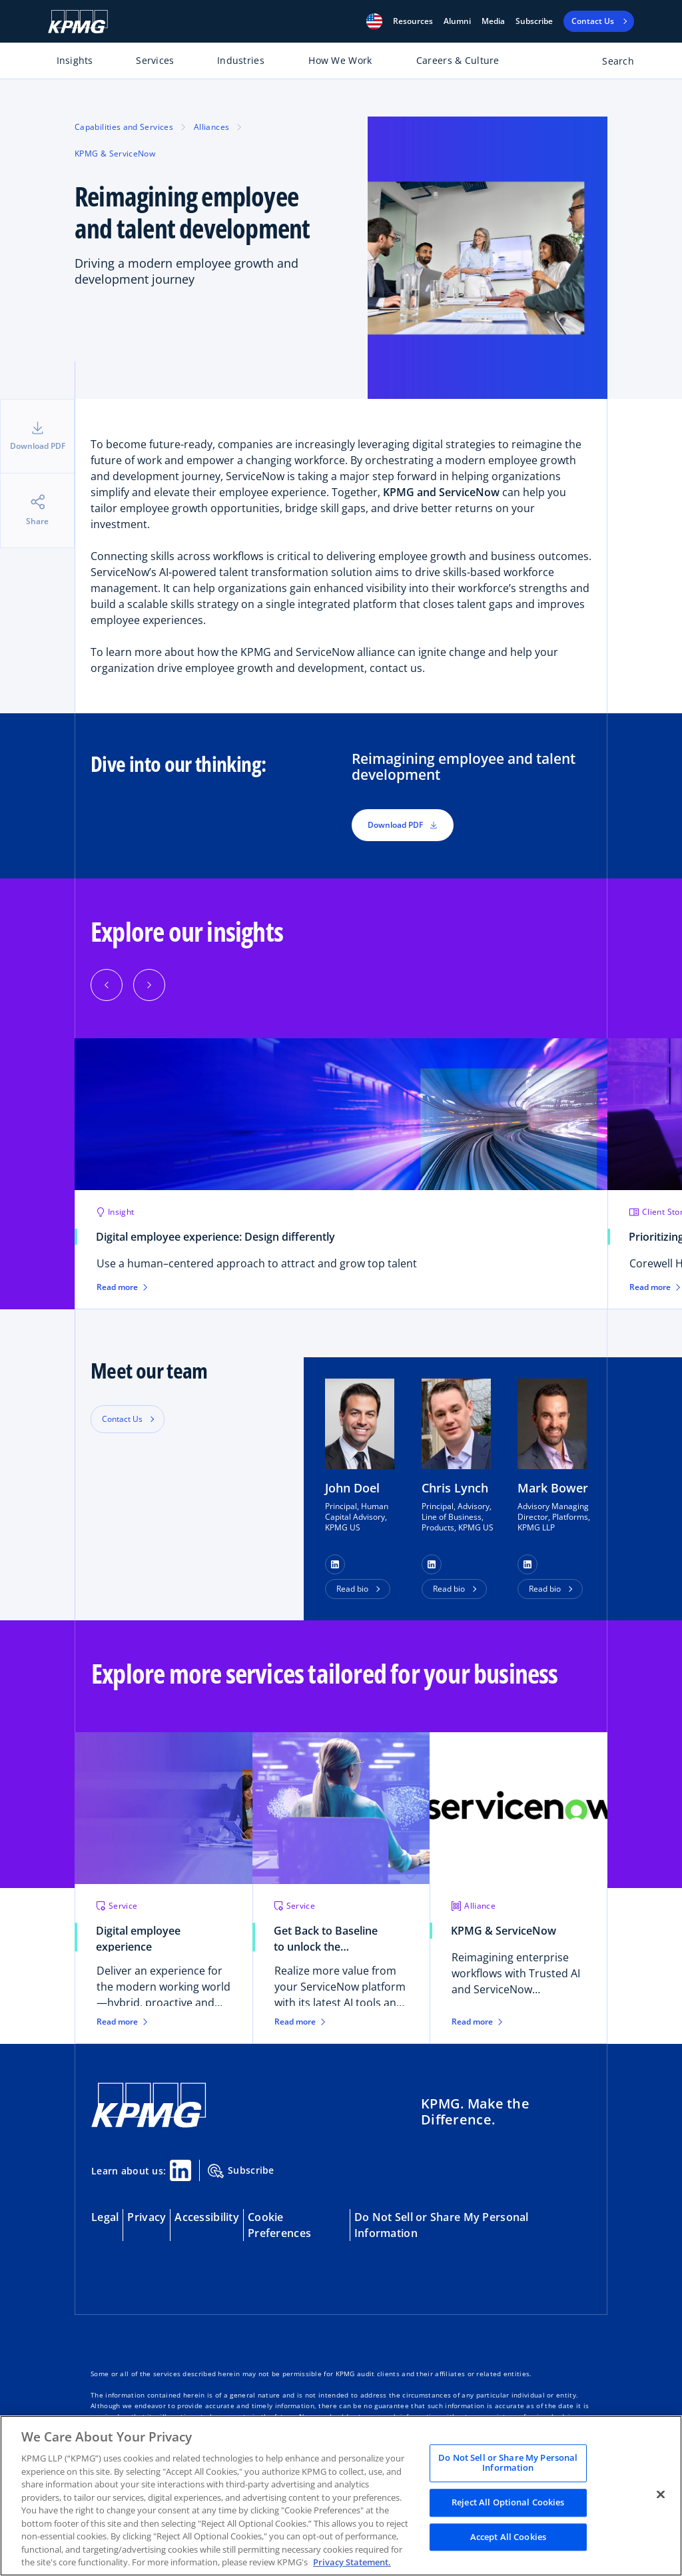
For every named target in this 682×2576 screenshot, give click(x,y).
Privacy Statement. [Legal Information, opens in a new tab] (352, 2562)
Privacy (146, 2217)
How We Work (340, 60)
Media (493, 21)
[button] (374, 21)
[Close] (660, 2494)
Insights (75, 60)
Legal (105, 2217)
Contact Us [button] (122, 1419)
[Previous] (107, 985)
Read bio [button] (352, 1588)
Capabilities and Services (124, 127)
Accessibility (206, 2217)
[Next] (149, 985)
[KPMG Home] (78, 21)
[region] (341, 2495)
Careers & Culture (458, 60)
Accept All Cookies (508, 2537)
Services (155, 60)
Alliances (211, 127)
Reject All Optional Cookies (508, 2502)
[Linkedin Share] (180, 2170)
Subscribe (534, 21)
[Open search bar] (610, 63)
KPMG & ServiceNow (115, 153)
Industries (240, 60)
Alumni (457, 21)
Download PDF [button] (403, 824)
